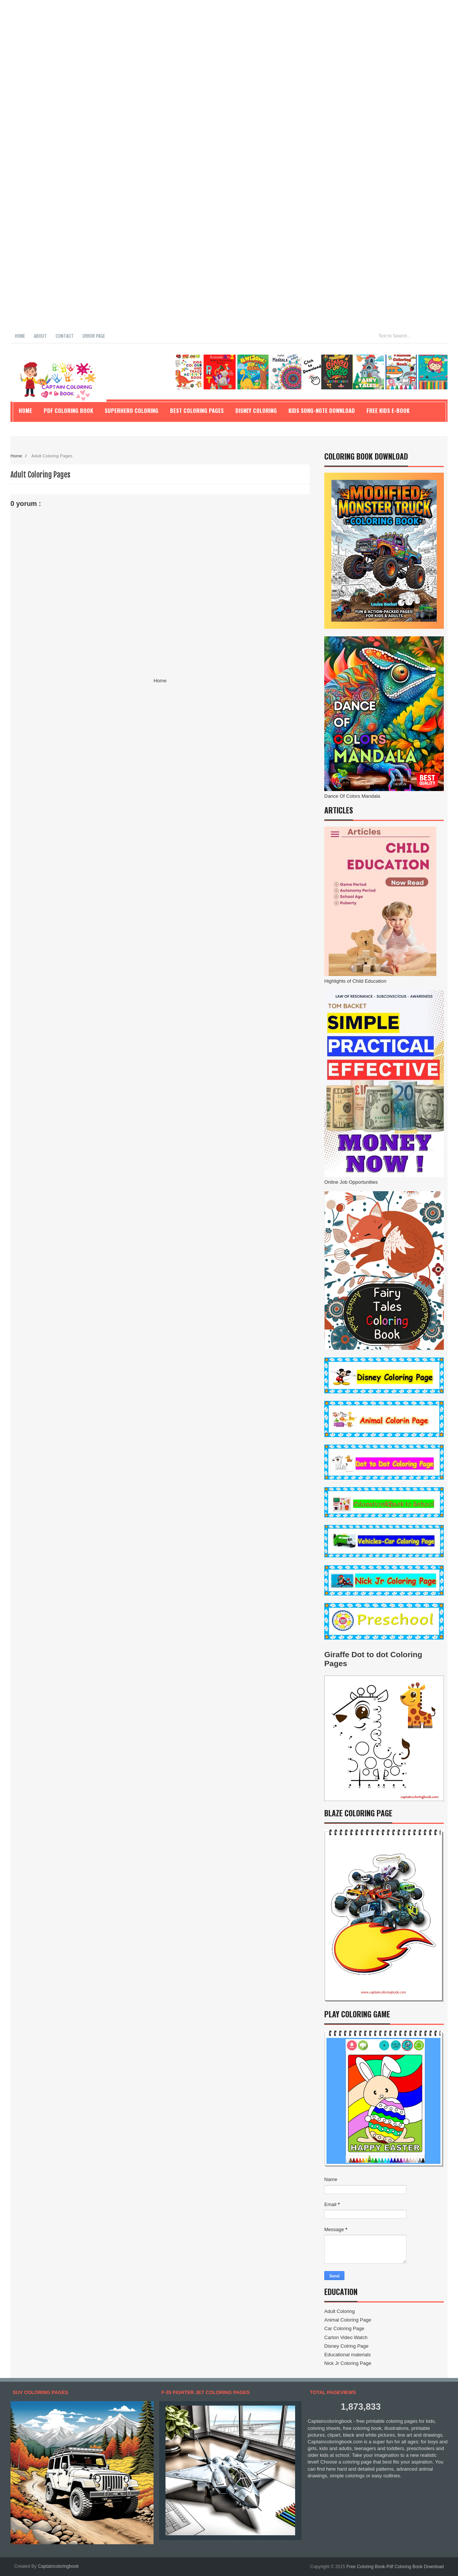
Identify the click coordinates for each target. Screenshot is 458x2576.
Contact (65, 336)
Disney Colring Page (346, 2346)
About (40, 336)
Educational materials (347, 2354)
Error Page (94, 336)
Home (20, 336)
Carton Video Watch (346, 2337)
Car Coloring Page (344, 2328)
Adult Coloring (339, 2311)
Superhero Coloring (131, 410)
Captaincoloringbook (58, 2566)
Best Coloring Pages (197, 410)
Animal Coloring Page (347, 2320)
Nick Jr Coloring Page (347, 2363)
